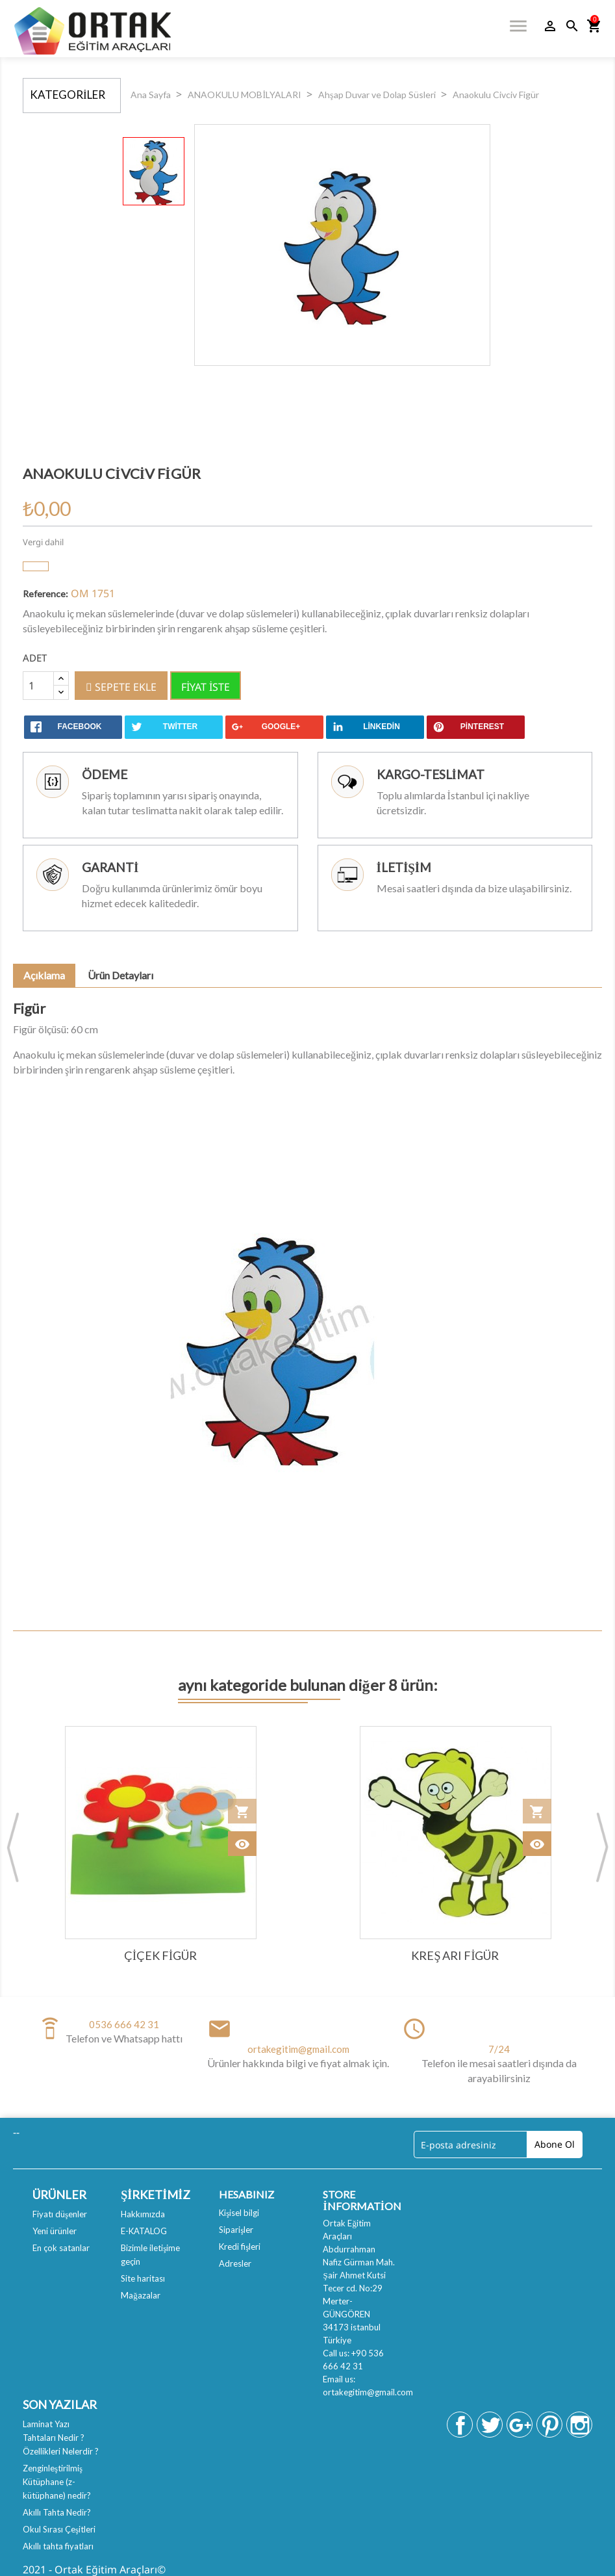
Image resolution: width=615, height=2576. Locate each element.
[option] (153, 171)
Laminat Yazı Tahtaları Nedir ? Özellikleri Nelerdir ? (61, 2437)
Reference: (45, 593)
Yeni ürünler (54, 2231)
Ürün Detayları (120, 975)
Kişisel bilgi (239, 2213)
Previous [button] (12, 1847)
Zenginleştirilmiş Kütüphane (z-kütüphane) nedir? (57, 2482)
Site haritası (143, 2278)
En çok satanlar (61, 2248)
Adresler (235, 2263)
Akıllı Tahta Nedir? (57, 2512)
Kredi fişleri (239, 2246)
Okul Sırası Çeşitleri (59, 2529)
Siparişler (236, 2229)
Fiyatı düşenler (59, 2214)
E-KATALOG (144, 2231)
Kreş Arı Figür (455, 1955)
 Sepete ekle (121, 687)
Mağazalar (140, 2295)
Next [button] (602, 1847)
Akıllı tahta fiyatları (58, 2546)
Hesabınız (246, 2194)
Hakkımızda (143, 2214)
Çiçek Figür (160, 1955)
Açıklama (44, 975)
